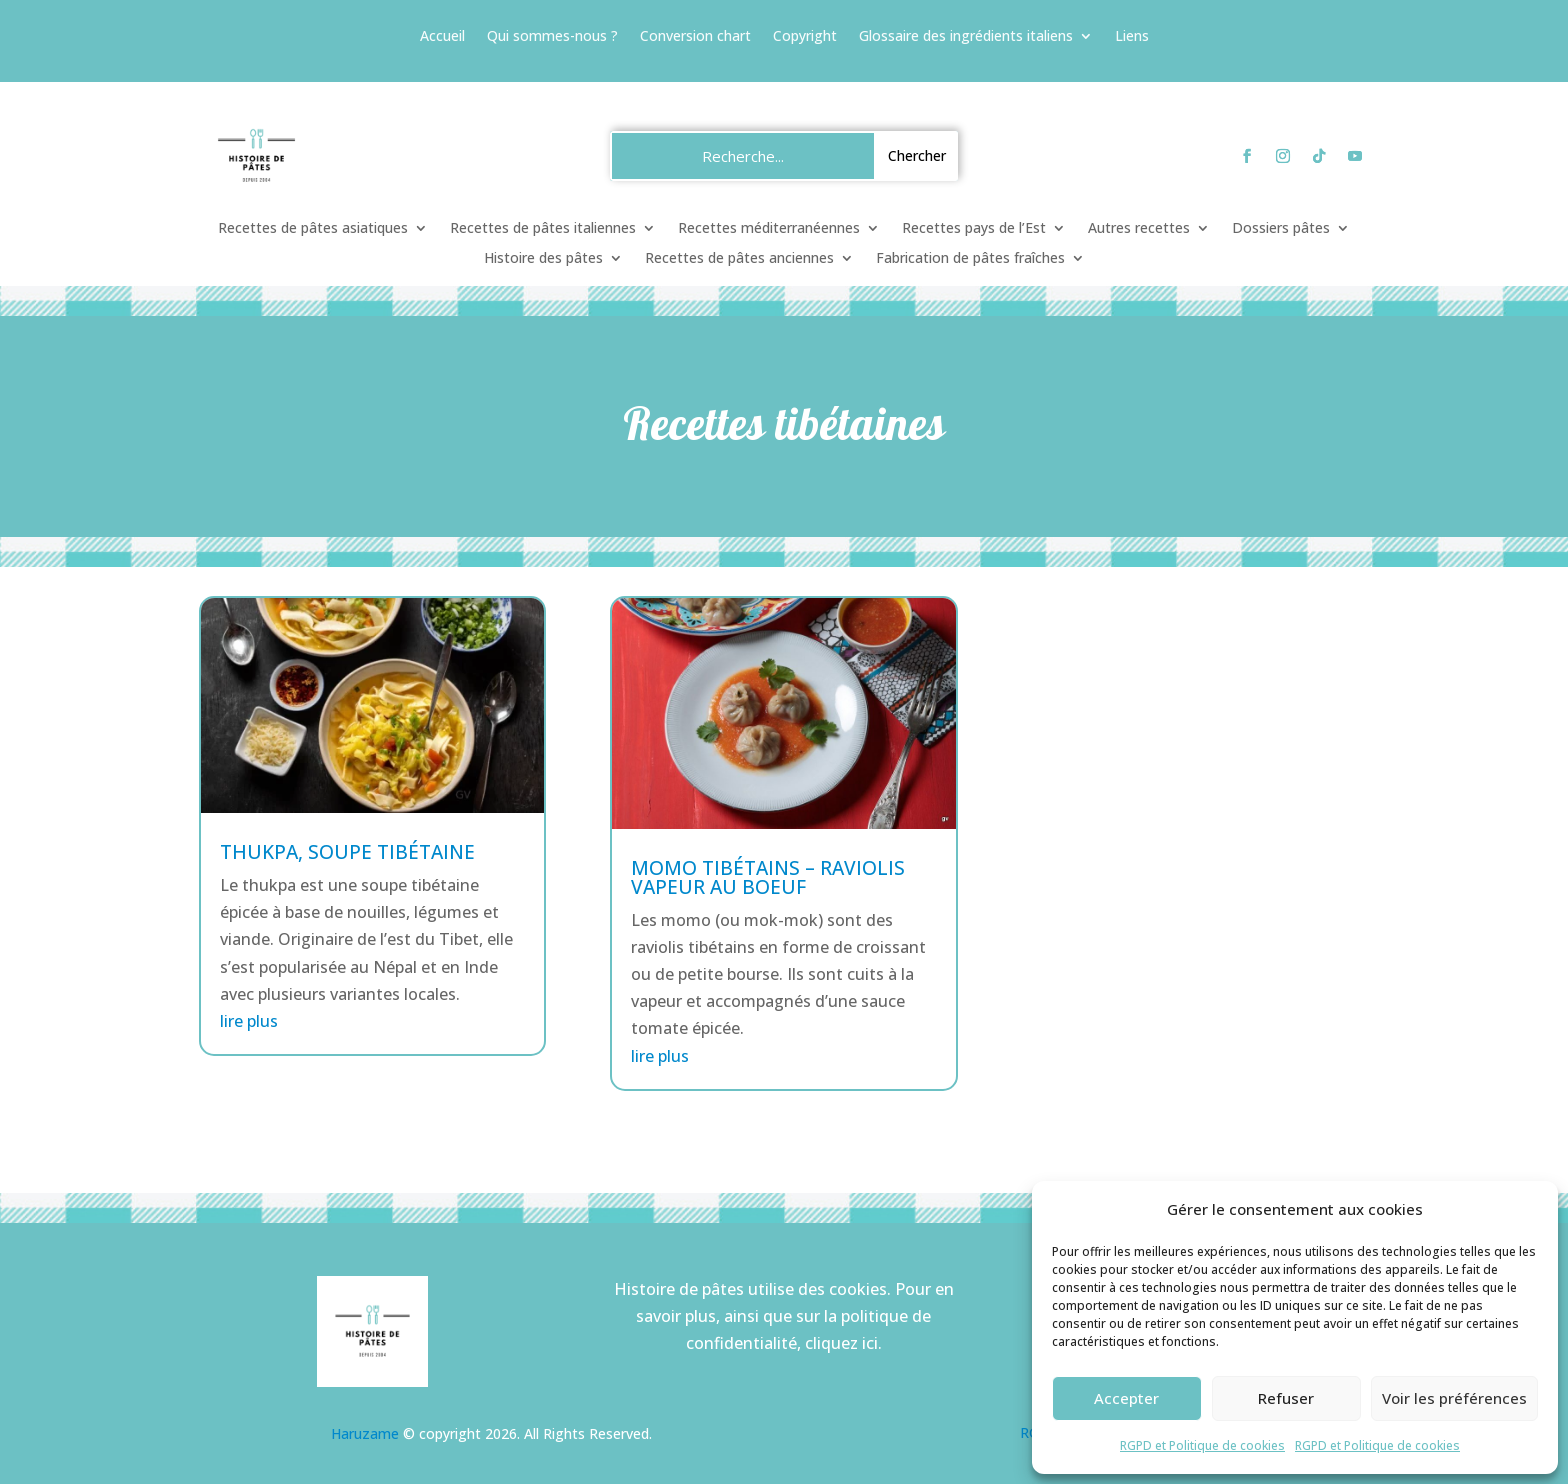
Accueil (442, 37)
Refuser (1286, 1398)
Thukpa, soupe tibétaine (347, 852)
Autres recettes (1139, 229)
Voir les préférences (1454, 1398)
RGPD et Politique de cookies (1202, 1445)
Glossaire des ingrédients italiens (966, 37)
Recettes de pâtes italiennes (543, 229)
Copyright (805, 37)
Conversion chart (695, 37)
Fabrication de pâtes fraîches (970, 259)
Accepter (1126, 1398)
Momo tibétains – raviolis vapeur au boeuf (768, 877)
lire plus (249, 1021)
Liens (1132, 37)
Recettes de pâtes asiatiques (313, 229)
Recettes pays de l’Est (974, 229)
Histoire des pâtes (543, 259)
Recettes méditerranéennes (769, 229)
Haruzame (365, 1433)
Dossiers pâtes (1281, 229)
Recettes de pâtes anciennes (739, 259)
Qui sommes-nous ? (552, 37)
